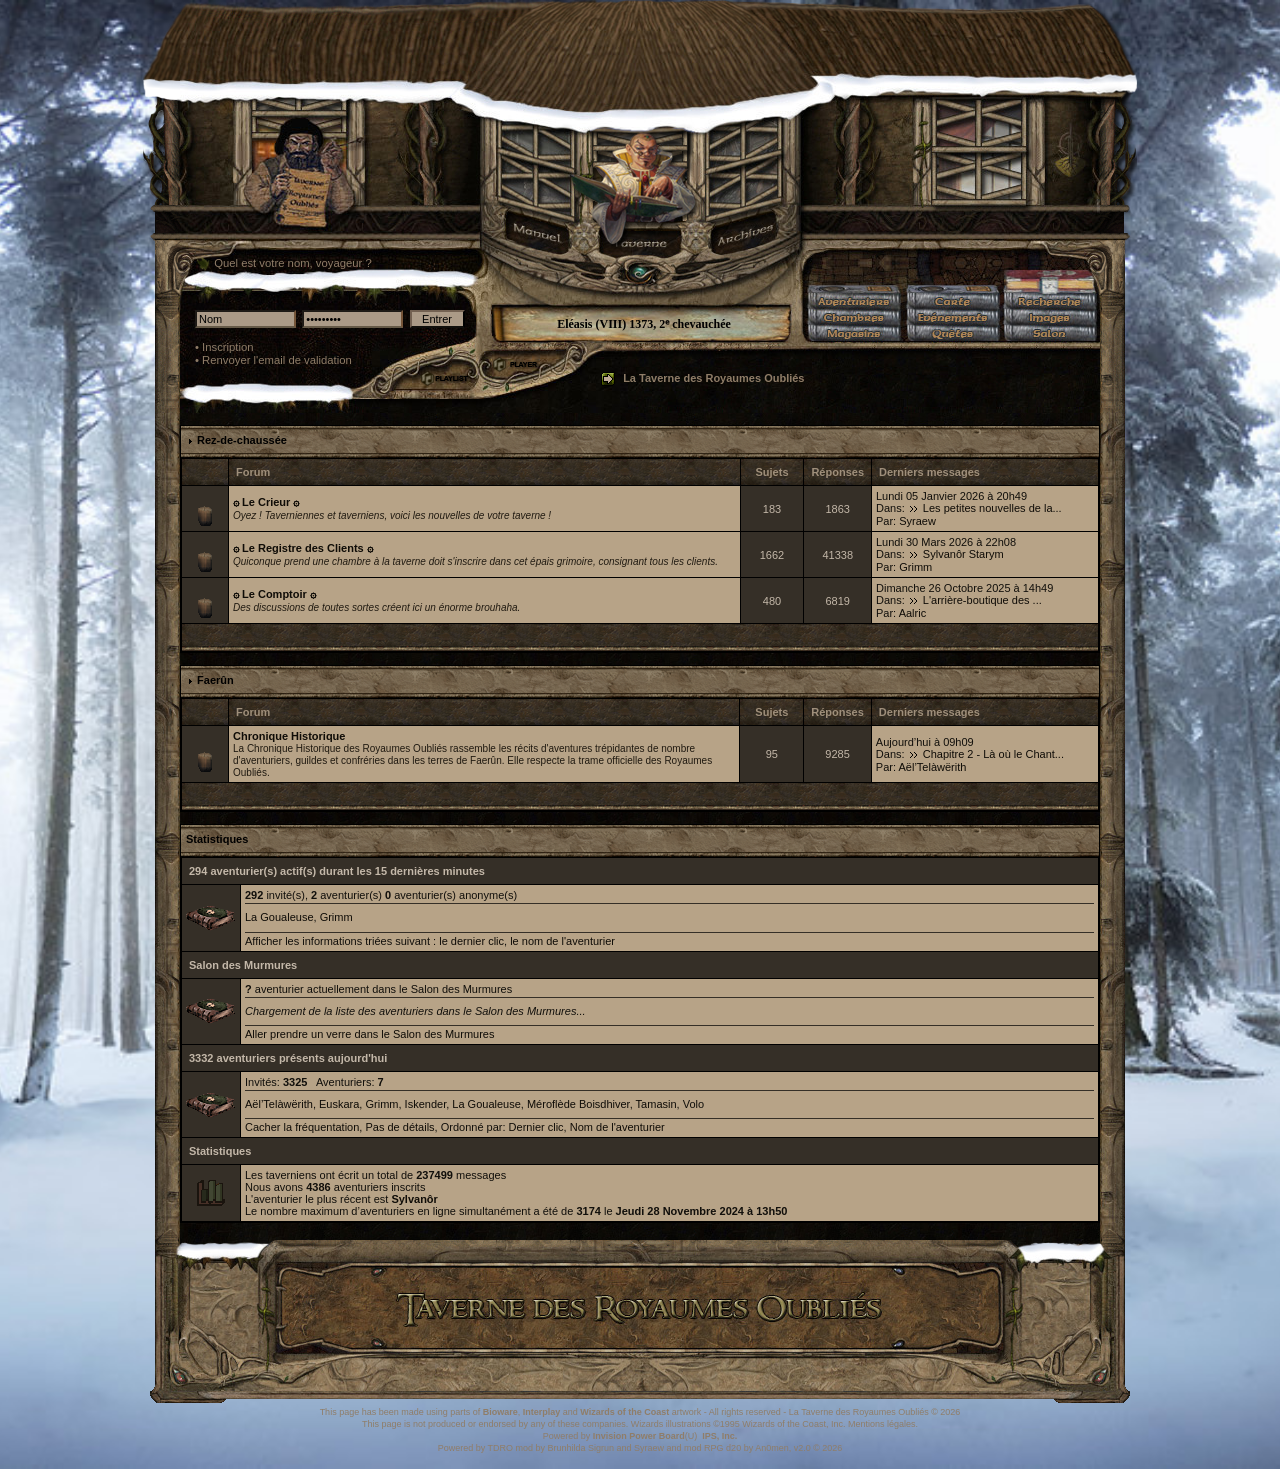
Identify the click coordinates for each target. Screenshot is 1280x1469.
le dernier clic (471, 941)
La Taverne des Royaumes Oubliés (713, 378)
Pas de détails (399, 1127)
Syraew (917, 521)
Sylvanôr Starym (963, 554)
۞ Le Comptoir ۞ (274, 594)
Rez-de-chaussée (242, 440)
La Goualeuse (279, 917)
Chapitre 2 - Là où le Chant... (993, 754)
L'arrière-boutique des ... (982, 600)
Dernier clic (536, 1127)
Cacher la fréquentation (302, 1127)
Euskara (339, 1104)
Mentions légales (882, 1424)
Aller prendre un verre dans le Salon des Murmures (369, 1034)
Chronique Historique (289, 736)
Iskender (426, 1104)
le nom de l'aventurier (562, 941)
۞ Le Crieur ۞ (266, 502)
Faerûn (215, 680)
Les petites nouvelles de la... (992, 508)
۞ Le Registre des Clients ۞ (303, 548)
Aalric (913, 613)
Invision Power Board (639, 1436)
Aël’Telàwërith (932, 767)
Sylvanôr (414, 1199)
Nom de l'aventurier (617, 1127)
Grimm (915, 567)
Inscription (228, 347)
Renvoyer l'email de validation (277, 360)
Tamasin (656, 1104)
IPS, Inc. (719, 1436)
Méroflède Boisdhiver (578, 1104)
